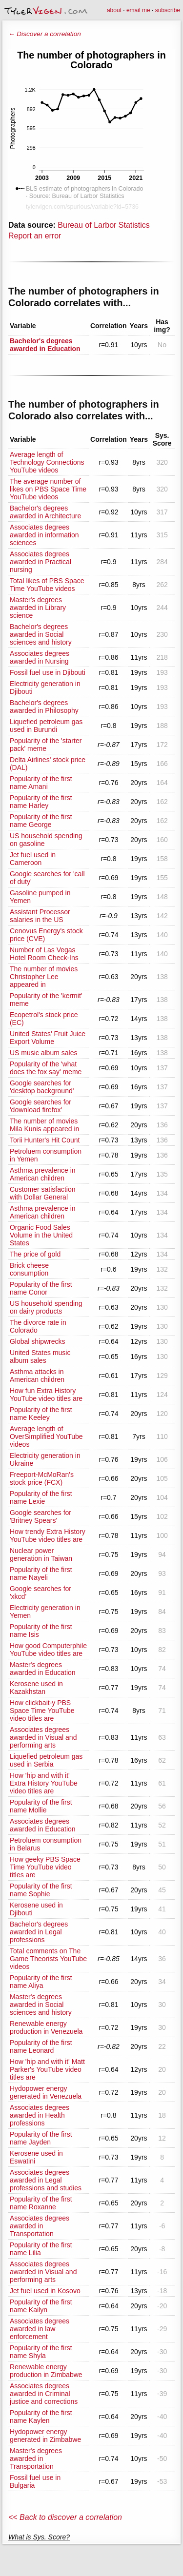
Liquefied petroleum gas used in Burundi (46, 725)
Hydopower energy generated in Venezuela (45, 2092)
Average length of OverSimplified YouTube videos (46, 1436)
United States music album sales (40, 1356)
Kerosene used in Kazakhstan (36, 1687)
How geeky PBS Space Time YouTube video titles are (45, 1867)
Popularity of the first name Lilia (41, 2249)
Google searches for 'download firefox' (40, 1106)
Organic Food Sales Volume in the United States (41, 1235)
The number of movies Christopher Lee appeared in (44, 976)
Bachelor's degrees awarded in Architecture (45, 512)
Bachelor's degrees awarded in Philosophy (44, 706)
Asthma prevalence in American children (43, 1174)
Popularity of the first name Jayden (41, 2138)
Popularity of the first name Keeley (41, 1413)
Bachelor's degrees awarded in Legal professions (39, 1932)
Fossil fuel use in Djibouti (47, 672)
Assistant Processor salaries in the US (40, 916)
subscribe (167, 10)
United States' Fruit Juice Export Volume (47, 1037)
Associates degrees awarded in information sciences (44, 535)
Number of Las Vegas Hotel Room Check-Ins (44, 954)
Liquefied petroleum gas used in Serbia (46, 1760)
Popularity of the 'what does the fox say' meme (45, 1068)
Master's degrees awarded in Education (43, 1668)
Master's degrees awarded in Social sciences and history (41, 2004)
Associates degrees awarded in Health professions (39, 2115)
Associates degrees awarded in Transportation (39, 2226)
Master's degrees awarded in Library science (38, 607)
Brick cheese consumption (29, 1269)
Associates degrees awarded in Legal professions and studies (45, 2180)
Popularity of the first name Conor (41, 1288)
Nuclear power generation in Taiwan (41, 1554)
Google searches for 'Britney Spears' (40, 1516)
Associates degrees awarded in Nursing (39, 657)
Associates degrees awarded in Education (43, 1825)
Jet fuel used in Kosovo (45, 2291)
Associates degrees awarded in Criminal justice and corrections (44, 2393)
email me (138, 10)
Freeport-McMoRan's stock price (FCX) (42, 1478)
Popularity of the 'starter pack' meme (45, 744)
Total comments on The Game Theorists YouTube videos (48, 1958)
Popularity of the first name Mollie (41, 1806)
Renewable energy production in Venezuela (46, 2027)
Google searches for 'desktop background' (42, 1087)
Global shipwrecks (37, 1341)
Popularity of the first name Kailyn (41, 2306)
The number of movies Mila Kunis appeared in (44, 1125)
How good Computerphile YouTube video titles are (48, 1649)
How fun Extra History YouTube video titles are (46, 1394)
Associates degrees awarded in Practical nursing (40, 561)
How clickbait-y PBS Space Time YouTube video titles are (42, 1710)
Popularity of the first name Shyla (41, 2352)
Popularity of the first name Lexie (41, 1497)
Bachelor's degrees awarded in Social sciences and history (41, 634)
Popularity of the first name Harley (41, 801)
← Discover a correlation (44, 34)
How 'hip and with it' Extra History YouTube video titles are (44, 1783)
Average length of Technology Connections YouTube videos (47, 462)
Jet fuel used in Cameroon (33, 858)
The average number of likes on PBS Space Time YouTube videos (48, 489)
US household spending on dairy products (46, 1307)
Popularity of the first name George (41, 820)
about (114, 10)
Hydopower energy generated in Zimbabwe (45, 2435)
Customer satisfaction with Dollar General (43, 1193)
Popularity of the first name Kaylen (41, 2416)
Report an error (34, 236)
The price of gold (35, 1254)
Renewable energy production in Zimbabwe (46, 2371)
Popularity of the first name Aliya (41, 1981)
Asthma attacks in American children (37, 1375)
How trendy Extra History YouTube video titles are (47, 1535)
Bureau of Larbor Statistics (104, 225)
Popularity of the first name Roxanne (41, 2203)
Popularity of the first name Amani (41, 782)
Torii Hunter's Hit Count (45, 1140)
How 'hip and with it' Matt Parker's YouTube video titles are (47, 2069)
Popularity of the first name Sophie (41, 1890)
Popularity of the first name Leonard (41, 2046)
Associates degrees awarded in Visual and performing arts (43, 1737)
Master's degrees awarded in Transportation (36, 2458)
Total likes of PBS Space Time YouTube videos (47, 584)
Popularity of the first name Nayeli (41, 1573)
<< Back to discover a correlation (65, 2517)
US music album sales (44, 1053)
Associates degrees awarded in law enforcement (39, 2328)
